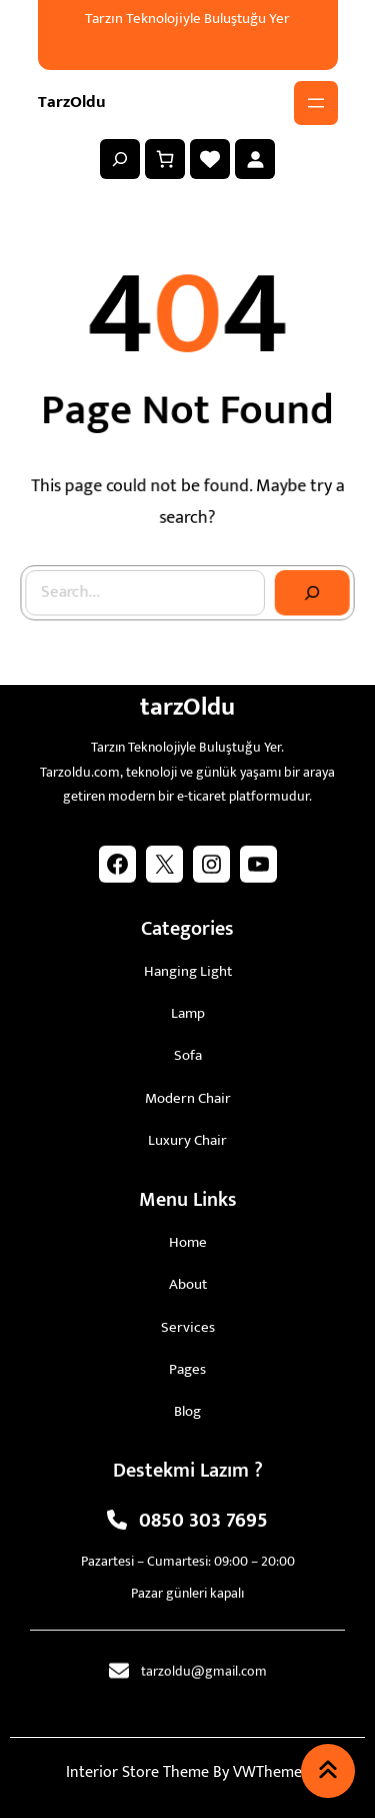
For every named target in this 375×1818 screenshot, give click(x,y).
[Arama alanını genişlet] (120, 159)
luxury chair (187, 1135)
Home (188, 1237)
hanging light (188, 966)
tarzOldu (72, 102)
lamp (188, 1008)
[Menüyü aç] (316, 103)
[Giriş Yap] (255, 159)
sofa (188, 1051)
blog (187, 1406)
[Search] (310, 590)
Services (188, 1322)
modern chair (188, 1093)
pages (187, 1364)
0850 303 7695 (203, 1517)
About (188, 1280)
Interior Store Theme (137, 1772)
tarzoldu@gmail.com (204, 1666)
